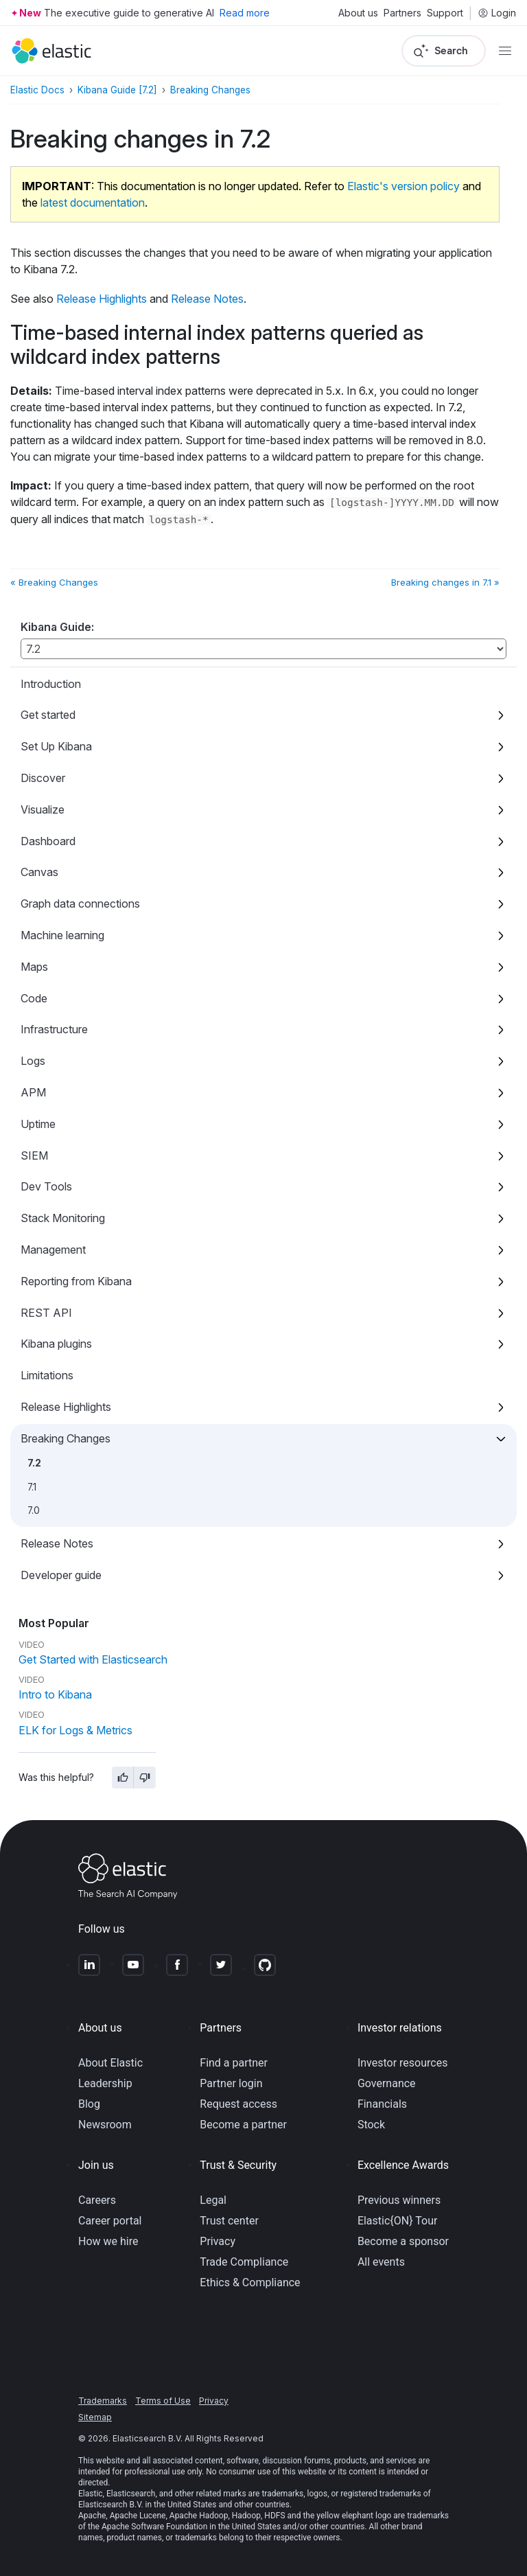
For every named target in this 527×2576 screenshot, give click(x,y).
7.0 (33, 1510)
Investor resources (403, 2062)
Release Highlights (66, 1407)
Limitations (47, 1375)
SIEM (34, 1155)
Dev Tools (46, 1186)
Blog (89, 2104)
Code (34, 998)
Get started (48, 715)
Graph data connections (80, 903)
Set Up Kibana (56, 746)
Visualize (43, 809)
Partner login (231, 2083)
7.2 (34, 1463)
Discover (43, 778)
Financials (382, 2104)
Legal (213, 2200)
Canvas (39, 872)
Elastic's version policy (403, 186)
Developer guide (61, 1575)
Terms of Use (163, 2400)
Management (53, 1249)
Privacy (217, 2241)
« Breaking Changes (54, 582)
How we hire (108, 2241)
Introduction (51, 684)
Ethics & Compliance (250, 2282)
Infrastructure (54, 1029)
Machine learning (62, 935)
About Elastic (110, 2062)
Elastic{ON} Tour (398, 2220)
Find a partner (234, 2062)
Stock (371, 2124)
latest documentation (92, 202)
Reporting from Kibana (76, 1281)
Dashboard (48, 841)
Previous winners (399, 2200)
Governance (387, 2083)
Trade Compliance (244, 2261)
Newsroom (105, 2124)
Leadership (105, 2083)
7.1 (31, 1487)
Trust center (229, 2220)
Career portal (110, 2220)
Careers (97, 2200)
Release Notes (57, 1543)
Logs (33, 1061)
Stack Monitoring (63, 1218)
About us (358, 13)
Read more (245, 13)
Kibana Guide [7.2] (117, 89)
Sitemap (95, 2417)
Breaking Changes (65, 1438)
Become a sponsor (403, 2241)
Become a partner (243, 2124)
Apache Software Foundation (154, 2526)
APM (33, 1092)
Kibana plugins (56, 1343)
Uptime (38, 1124)
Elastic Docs (37, 89)
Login (497, 13)
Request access (238, 2104)
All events (381, 2261)
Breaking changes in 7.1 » (445, 582)
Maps (34, 967)
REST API (46, 1313)
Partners (402, 13)
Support (445, 13)
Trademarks (102, 2400)
